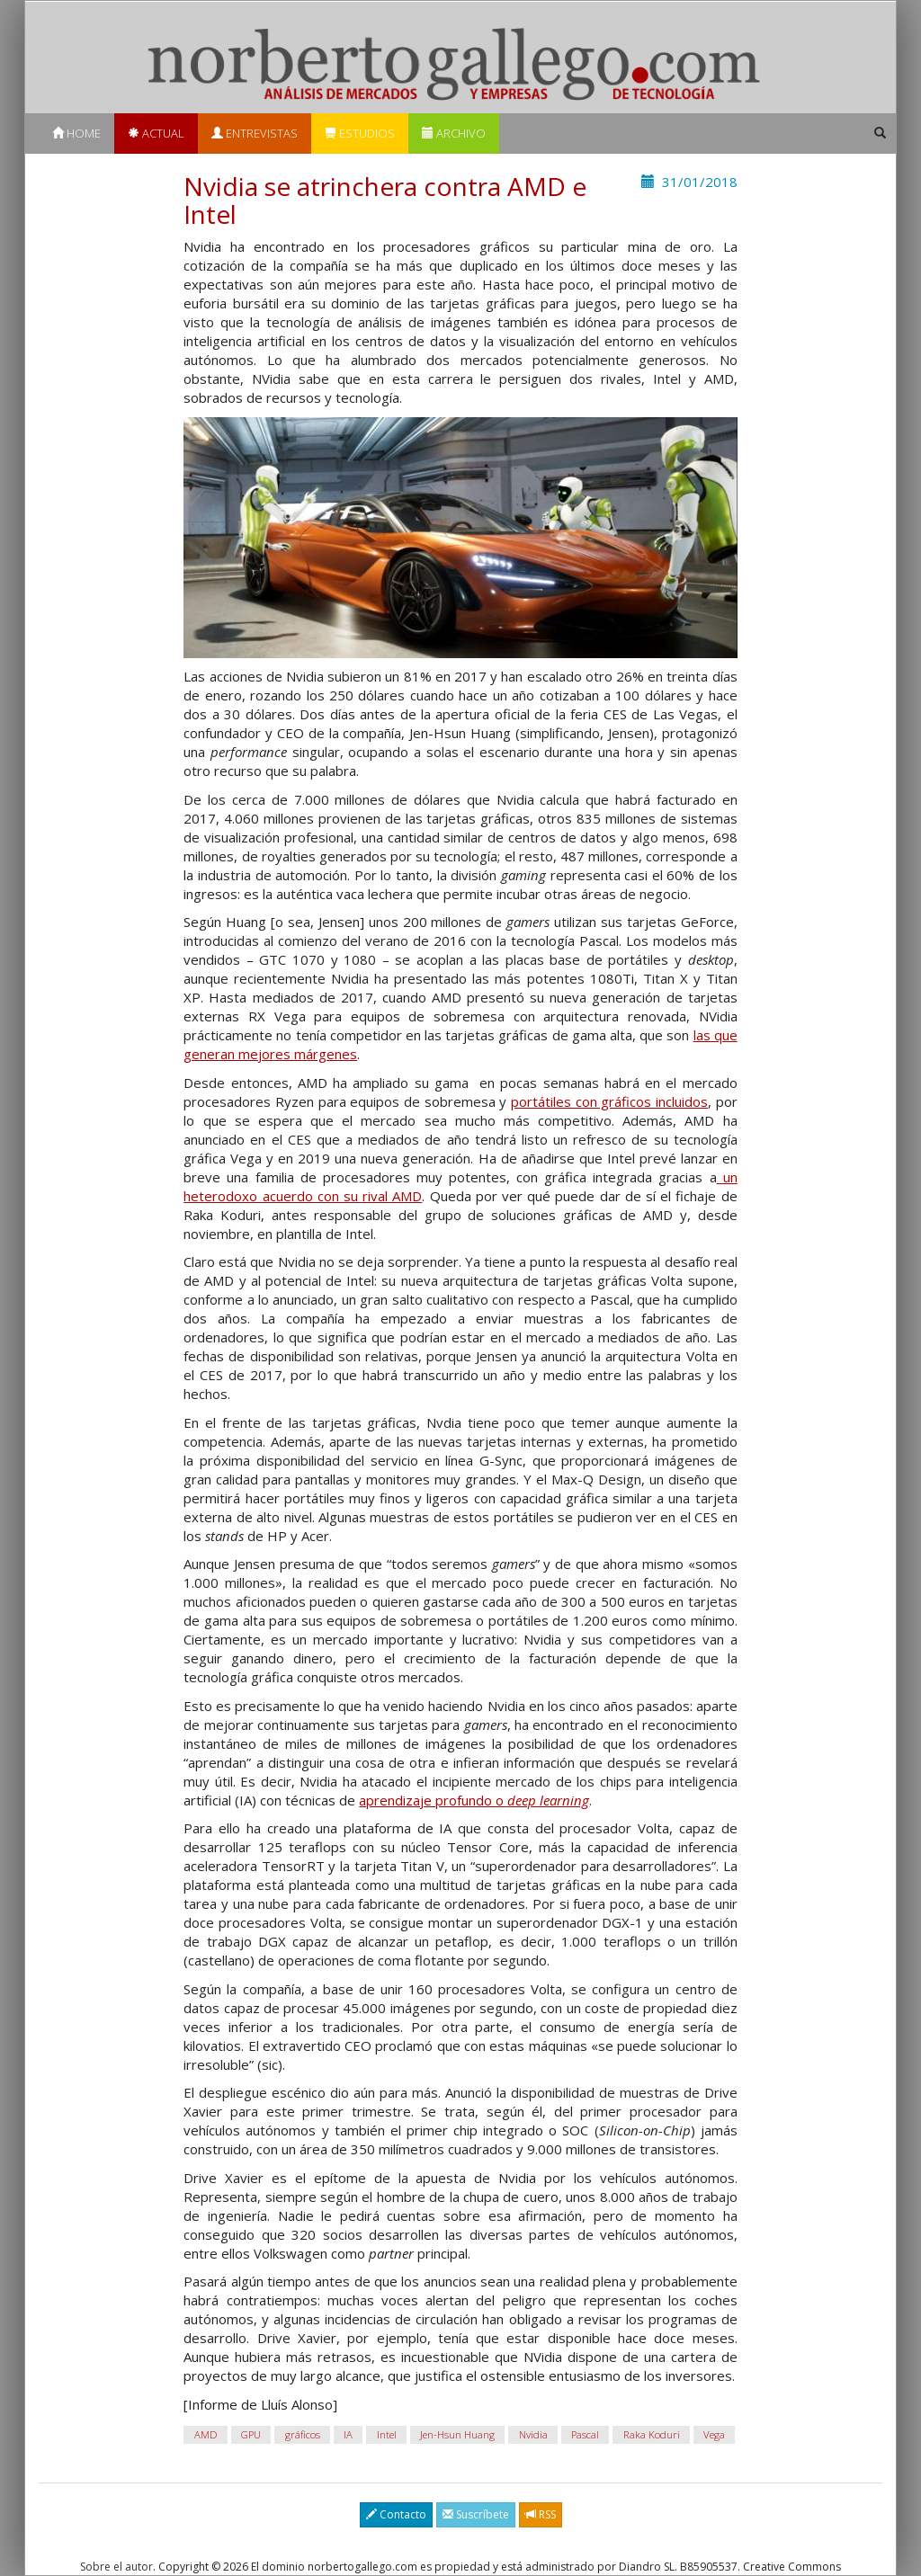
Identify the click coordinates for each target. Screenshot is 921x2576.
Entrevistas (254, 133)
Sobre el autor (116, 2566)
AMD (206, 2434)
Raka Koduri (651, 2434)
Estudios (360, 133)
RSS (540, 2514)
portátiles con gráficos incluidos (609, 1101)
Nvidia (533, 2434)
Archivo (454, 133)
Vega (714, 2434)
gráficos (302, 2434)
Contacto (396, 2514)
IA (348, 2434)
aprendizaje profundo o (474, 1800)
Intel (387, 2434)
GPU (251, 2434)
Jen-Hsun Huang (457, 2434)
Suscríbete (476, 2514)
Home (76, 133)
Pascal (585, 2434)
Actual (156, 133)
